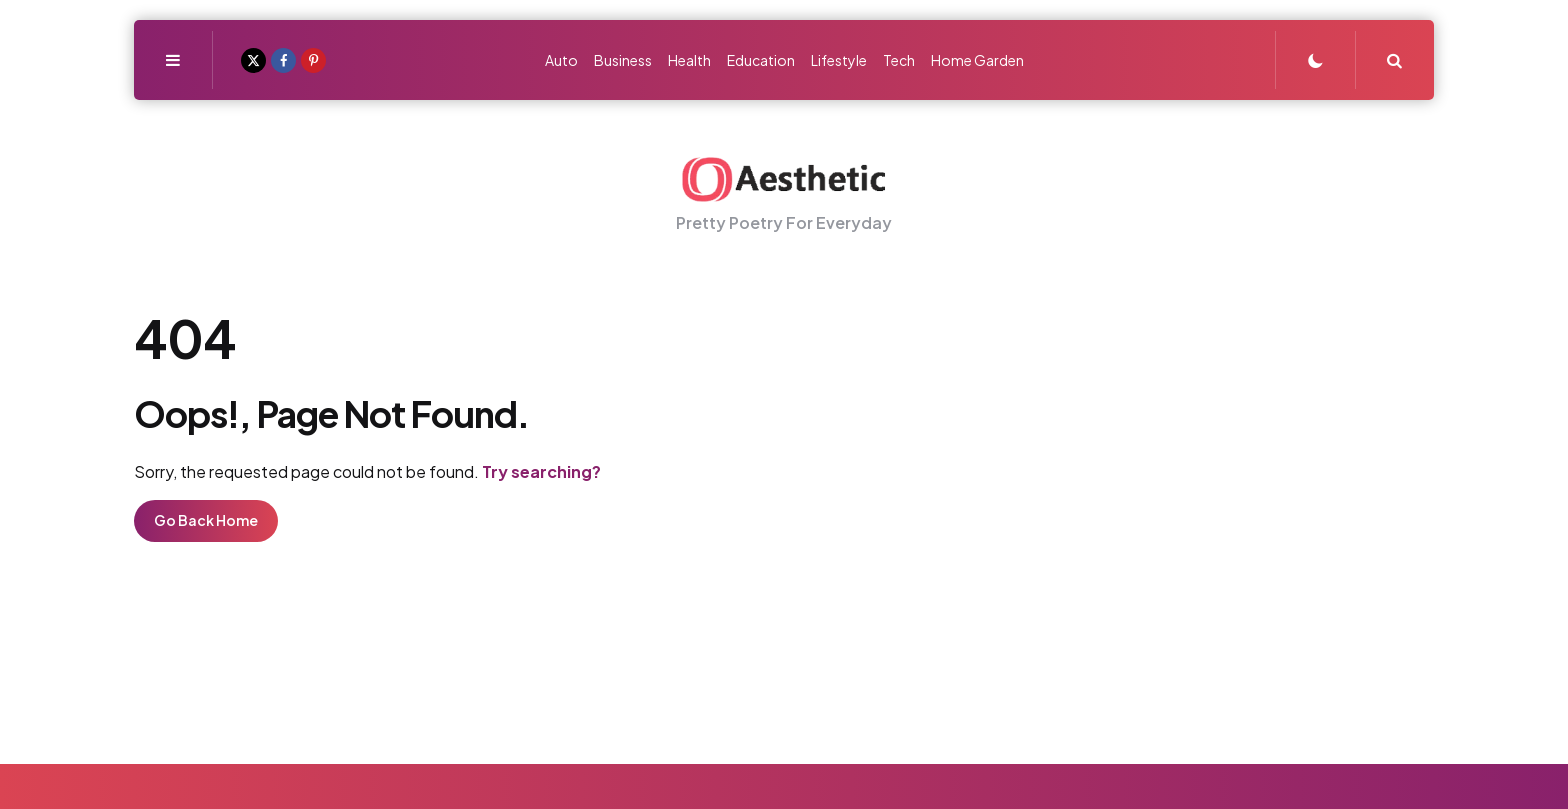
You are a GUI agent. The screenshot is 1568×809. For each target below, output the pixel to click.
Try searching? (541, 471)
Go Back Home (206, 520)
